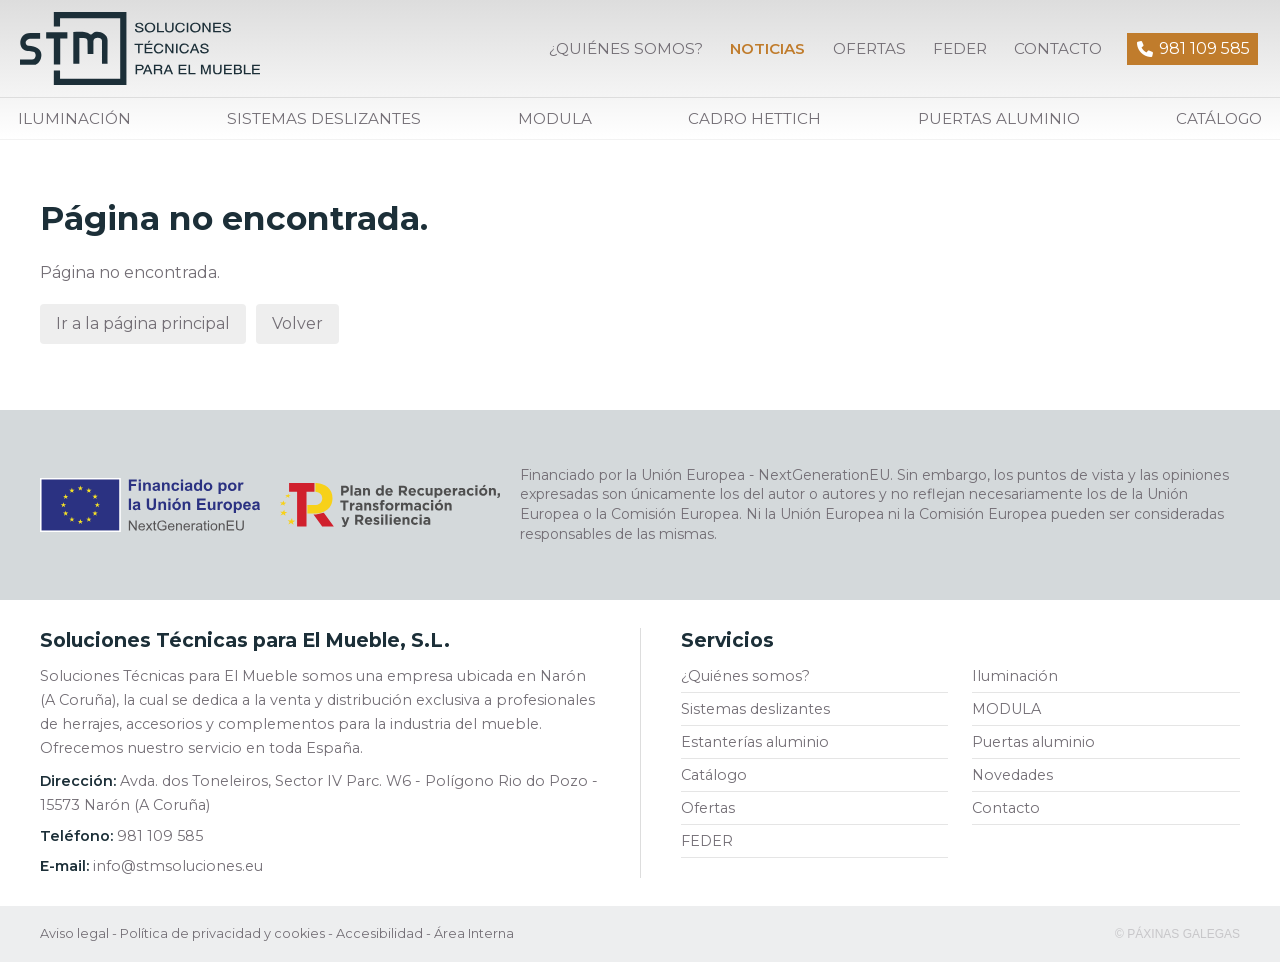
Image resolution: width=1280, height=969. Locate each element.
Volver (297, 330)
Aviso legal (74, 940)
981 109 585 (160, 843)
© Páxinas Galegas (1177, 941)
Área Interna (474, 940)
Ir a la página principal (143, 330)
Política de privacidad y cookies (222, 940)
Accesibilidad (379, 940)
